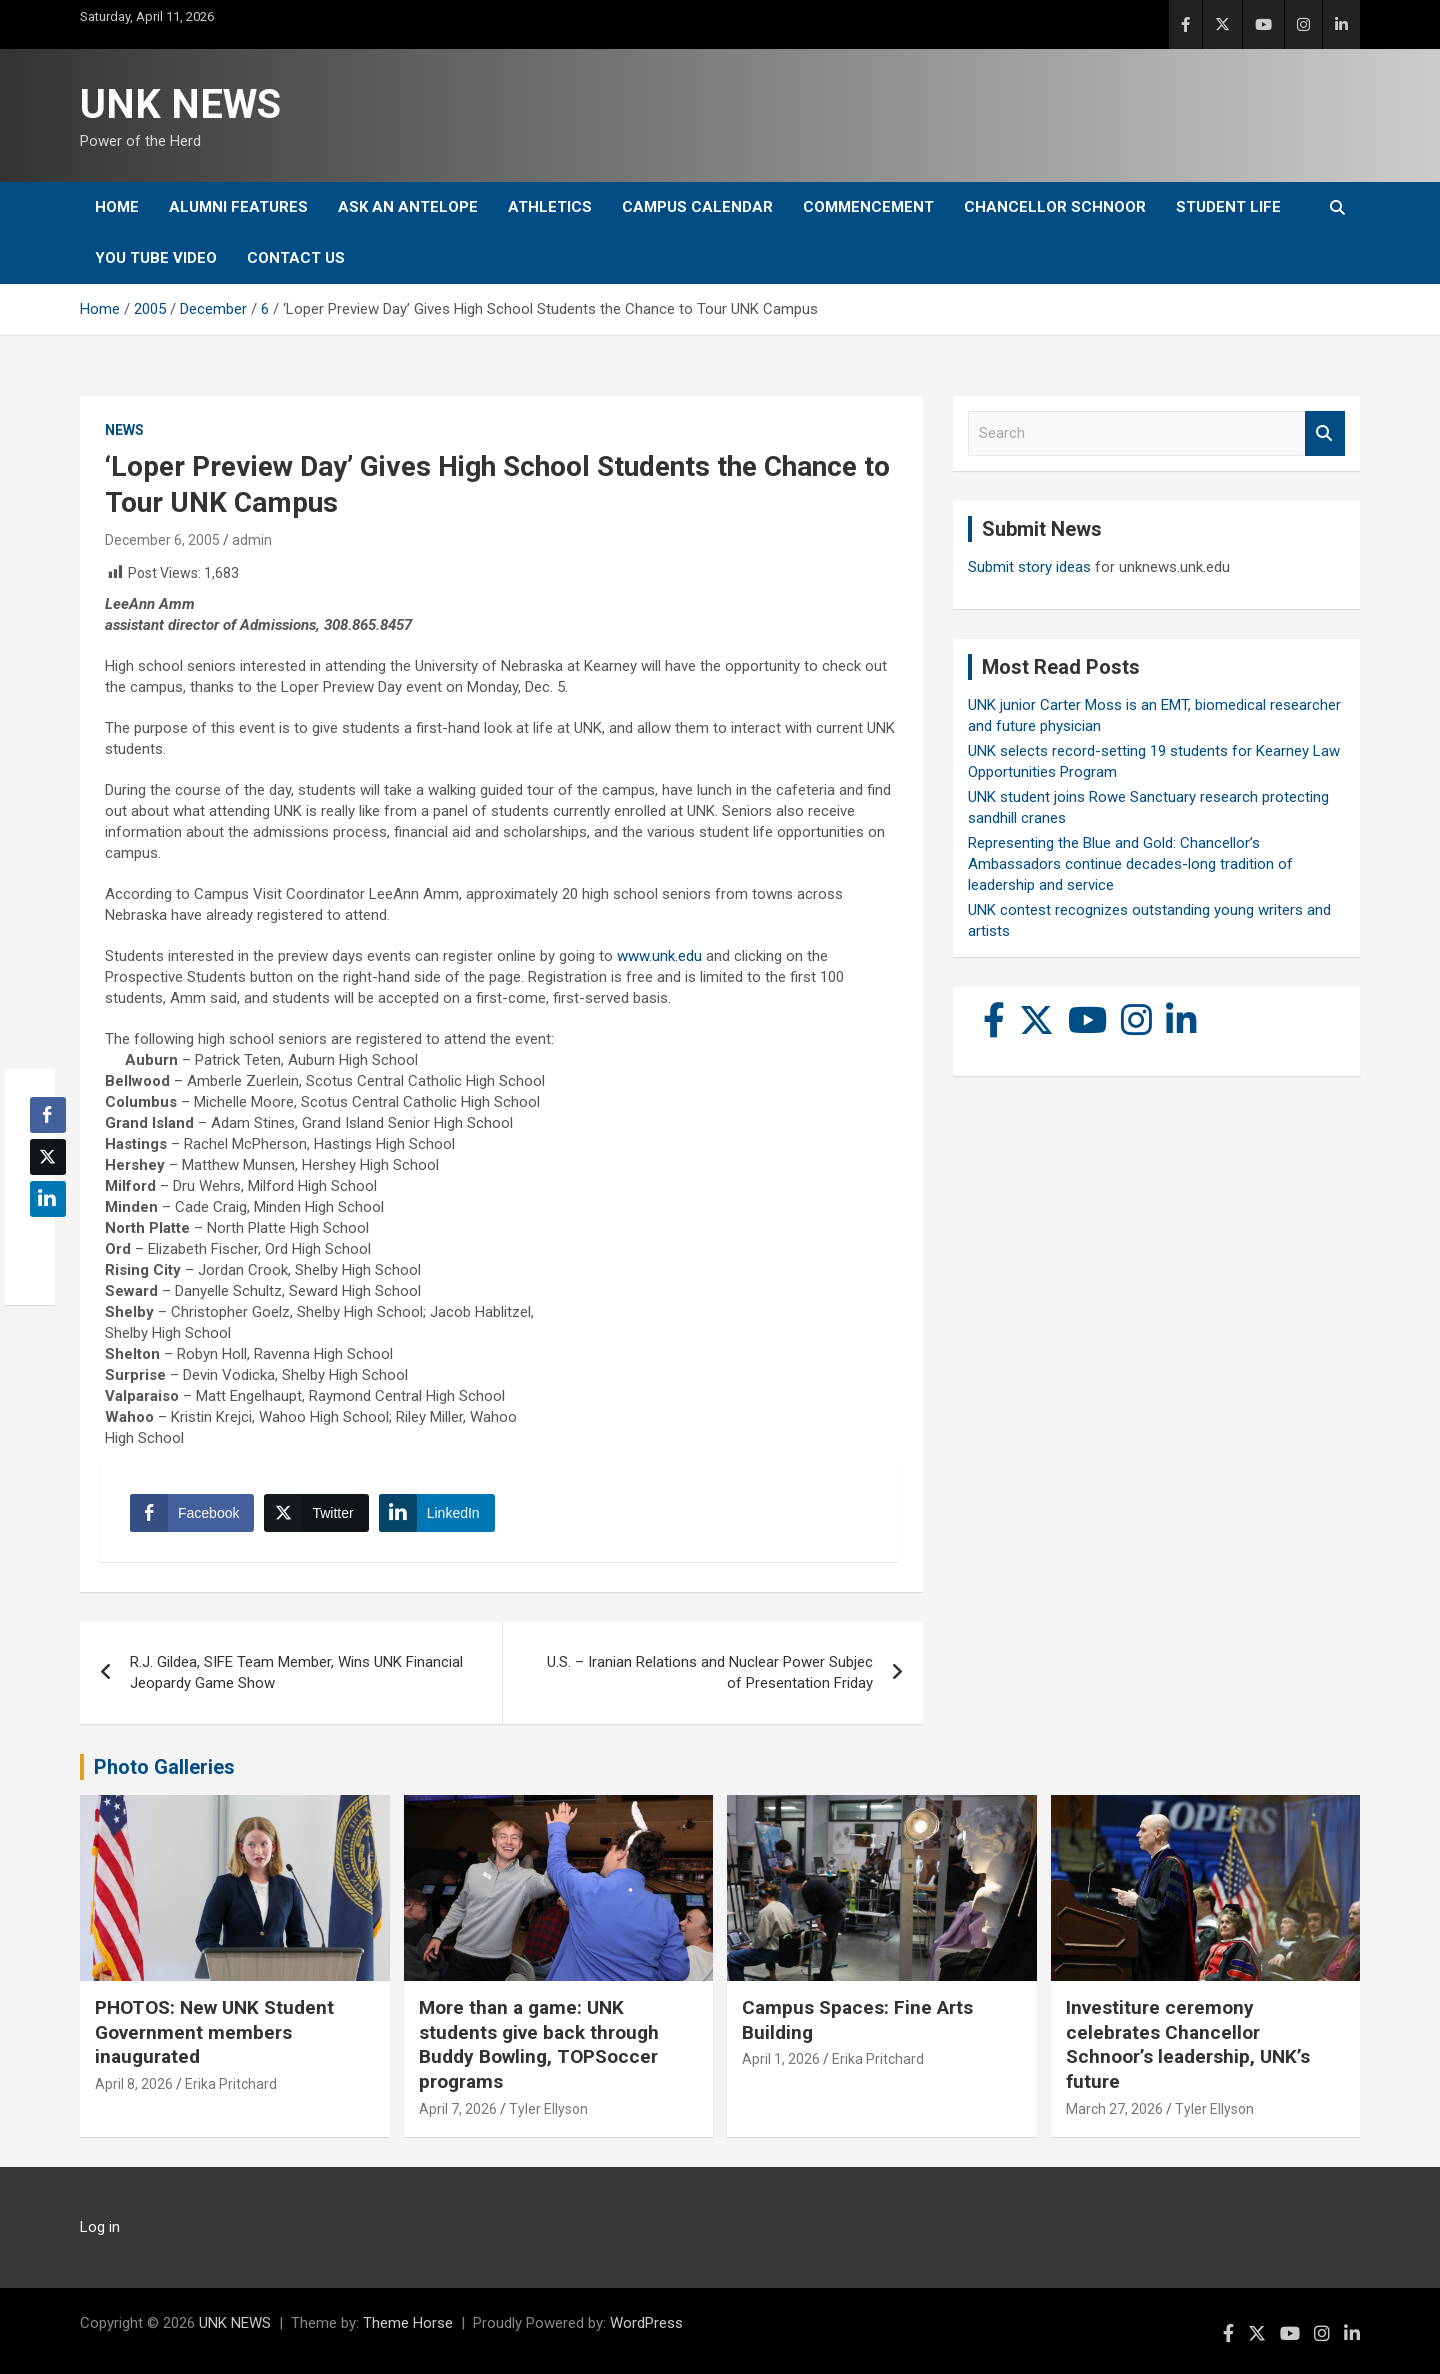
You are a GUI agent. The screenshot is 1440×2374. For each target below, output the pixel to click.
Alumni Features (238, 207)
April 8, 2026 (134, 2084)
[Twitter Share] (316, 1513)
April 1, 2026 (781, 2059)
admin (252, 540)
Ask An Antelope (408, 207)
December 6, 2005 (162, 540)
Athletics (550, 207)
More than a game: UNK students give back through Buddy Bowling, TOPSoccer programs (539, 2044)
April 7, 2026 (458, 2109)
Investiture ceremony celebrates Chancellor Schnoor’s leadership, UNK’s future (1188, 2044)
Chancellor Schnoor (1055, 207)
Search (1325, 433)
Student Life (1228, 207)
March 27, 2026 (1114, 2109)
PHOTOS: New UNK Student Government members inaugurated (214, 2032)
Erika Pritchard (231, 2084)
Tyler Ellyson (548, 2109)
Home (117, 207)
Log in (100, 2227)
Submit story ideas (1029, 567)
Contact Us (296, 258)
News (124, 430)
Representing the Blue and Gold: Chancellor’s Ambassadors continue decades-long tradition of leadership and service (1130, 864)
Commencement (868, 207)
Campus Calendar (697, 207)
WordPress (646, 2323)
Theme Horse (408, 2323)
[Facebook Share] (192, 1513)
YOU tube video (156, 258)
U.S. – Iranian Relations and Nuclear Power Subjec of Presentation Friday (710, 1672)
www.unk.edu (659, 956)
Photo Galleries (164, 1767)
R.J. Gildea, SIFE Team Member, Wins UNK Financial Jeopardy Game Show (296, 1672)
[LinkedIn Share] (437, 1513)
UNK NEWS (180, 104)
